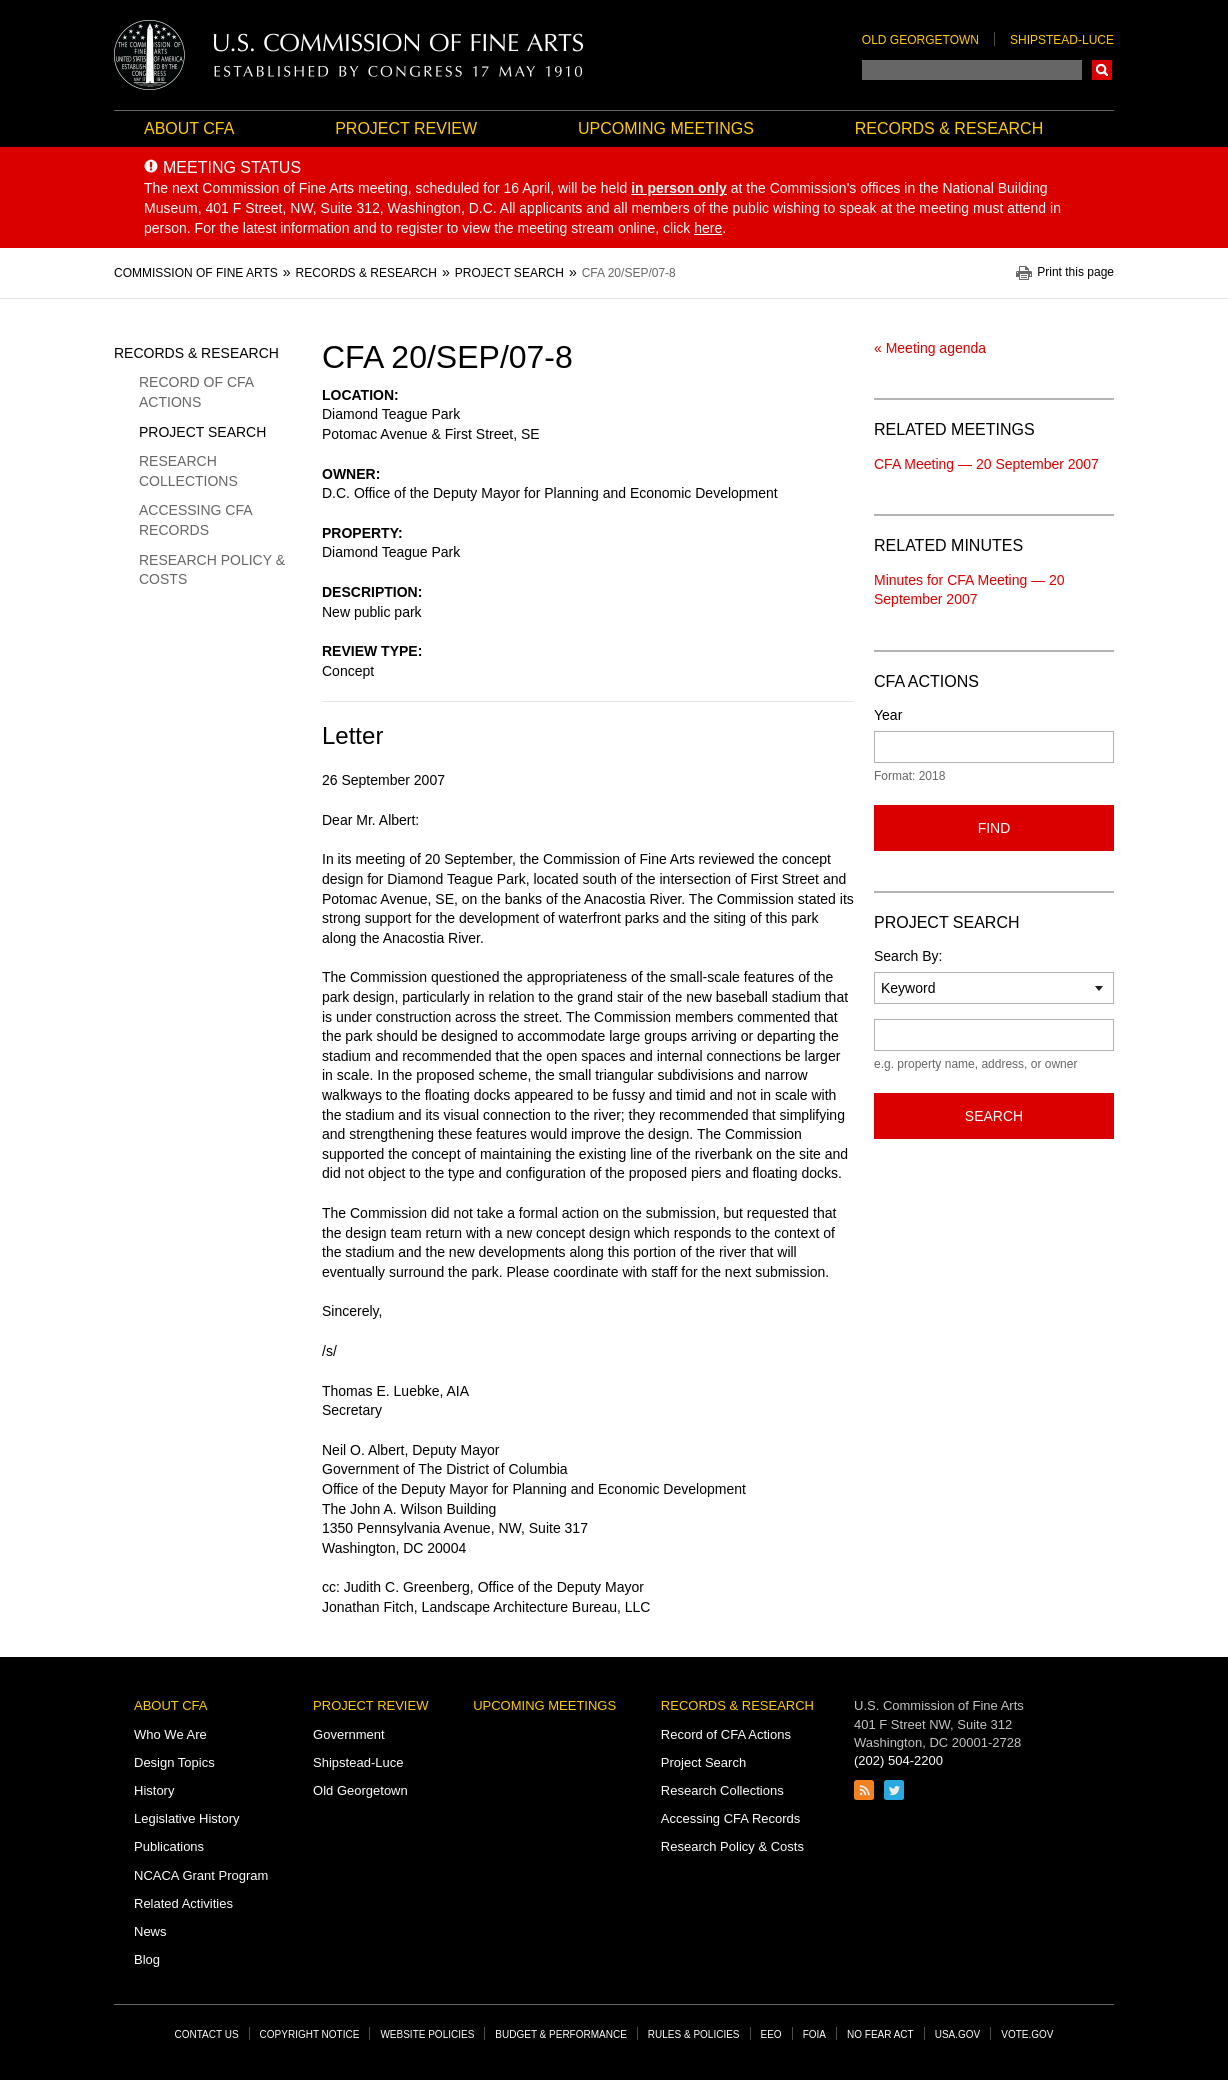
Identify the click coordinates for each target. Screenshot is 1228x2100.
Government (349, 1734)
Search (1102, 70)
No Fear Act (880, 2034)
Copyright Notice (310, 2034)
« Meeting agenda (930, 348)
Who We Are (170, 1734)
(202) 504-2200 (898, 1760)
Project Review (406, 128)
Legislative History (187, 1818)
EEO (771, 2034)
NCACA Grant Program (201, 1875)
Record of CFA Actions (196, 392)
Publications (169, 1846)
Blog (147, 1959)
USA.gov (958, 2034)
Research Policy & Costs (212, 570)
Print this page (1075, 272)
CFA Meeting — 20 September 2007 (986, 464)
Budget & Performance (561, 2034)
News (150, 1931)
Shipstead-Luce (1062, 40)
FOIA (814, 2034)
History (154, 1790)
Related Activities (183, 1903)
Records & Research (949, 128)
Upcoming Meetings (666, 128)
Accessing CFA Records (195, 520)
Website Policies (427, 2034)
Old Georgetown (920, 40)
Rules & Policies (694, 2034)
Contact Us (207, 2034)
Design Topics (174, 1762)
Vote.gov (1027, 2034)
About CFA (189, 128)
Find (994, 828)
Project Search (202, 432)
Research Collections (188, 471)
